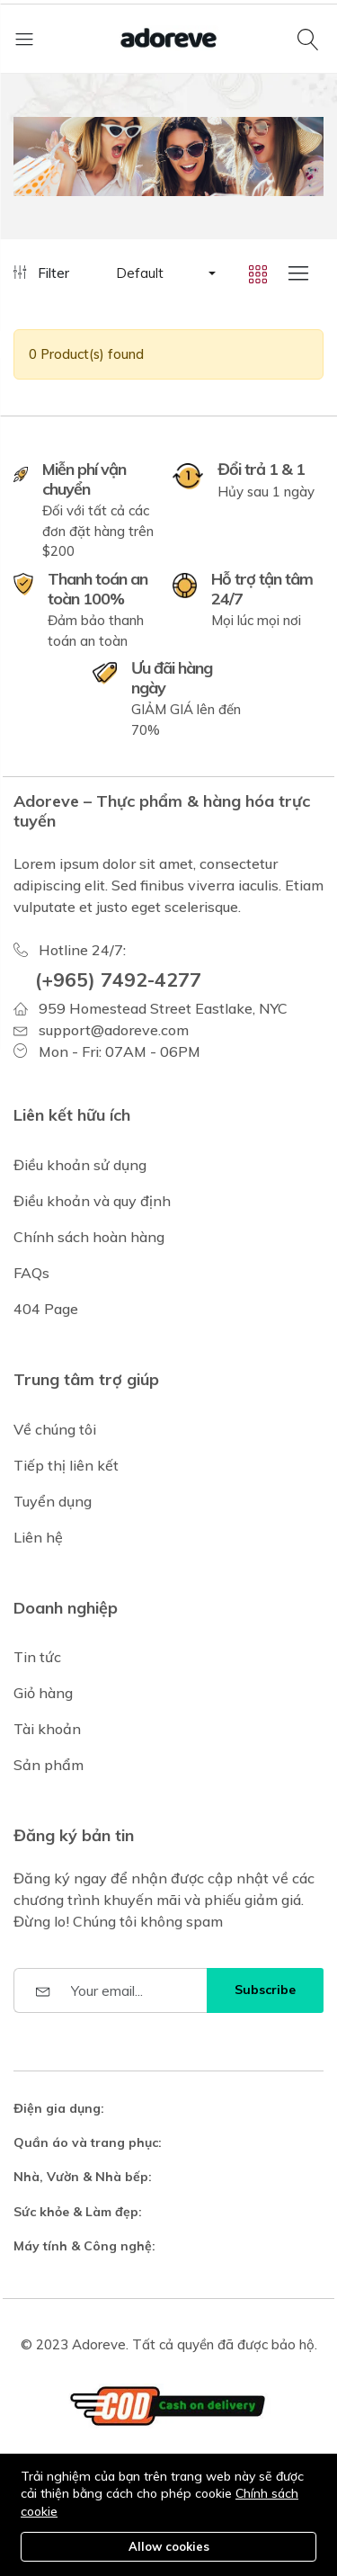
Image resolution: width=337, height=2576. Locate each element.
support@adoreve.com (114, 1030)
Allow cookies (169, 2546)
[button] (164, 273)
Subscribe (265, 1989)
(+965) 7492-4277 (118, 979)
